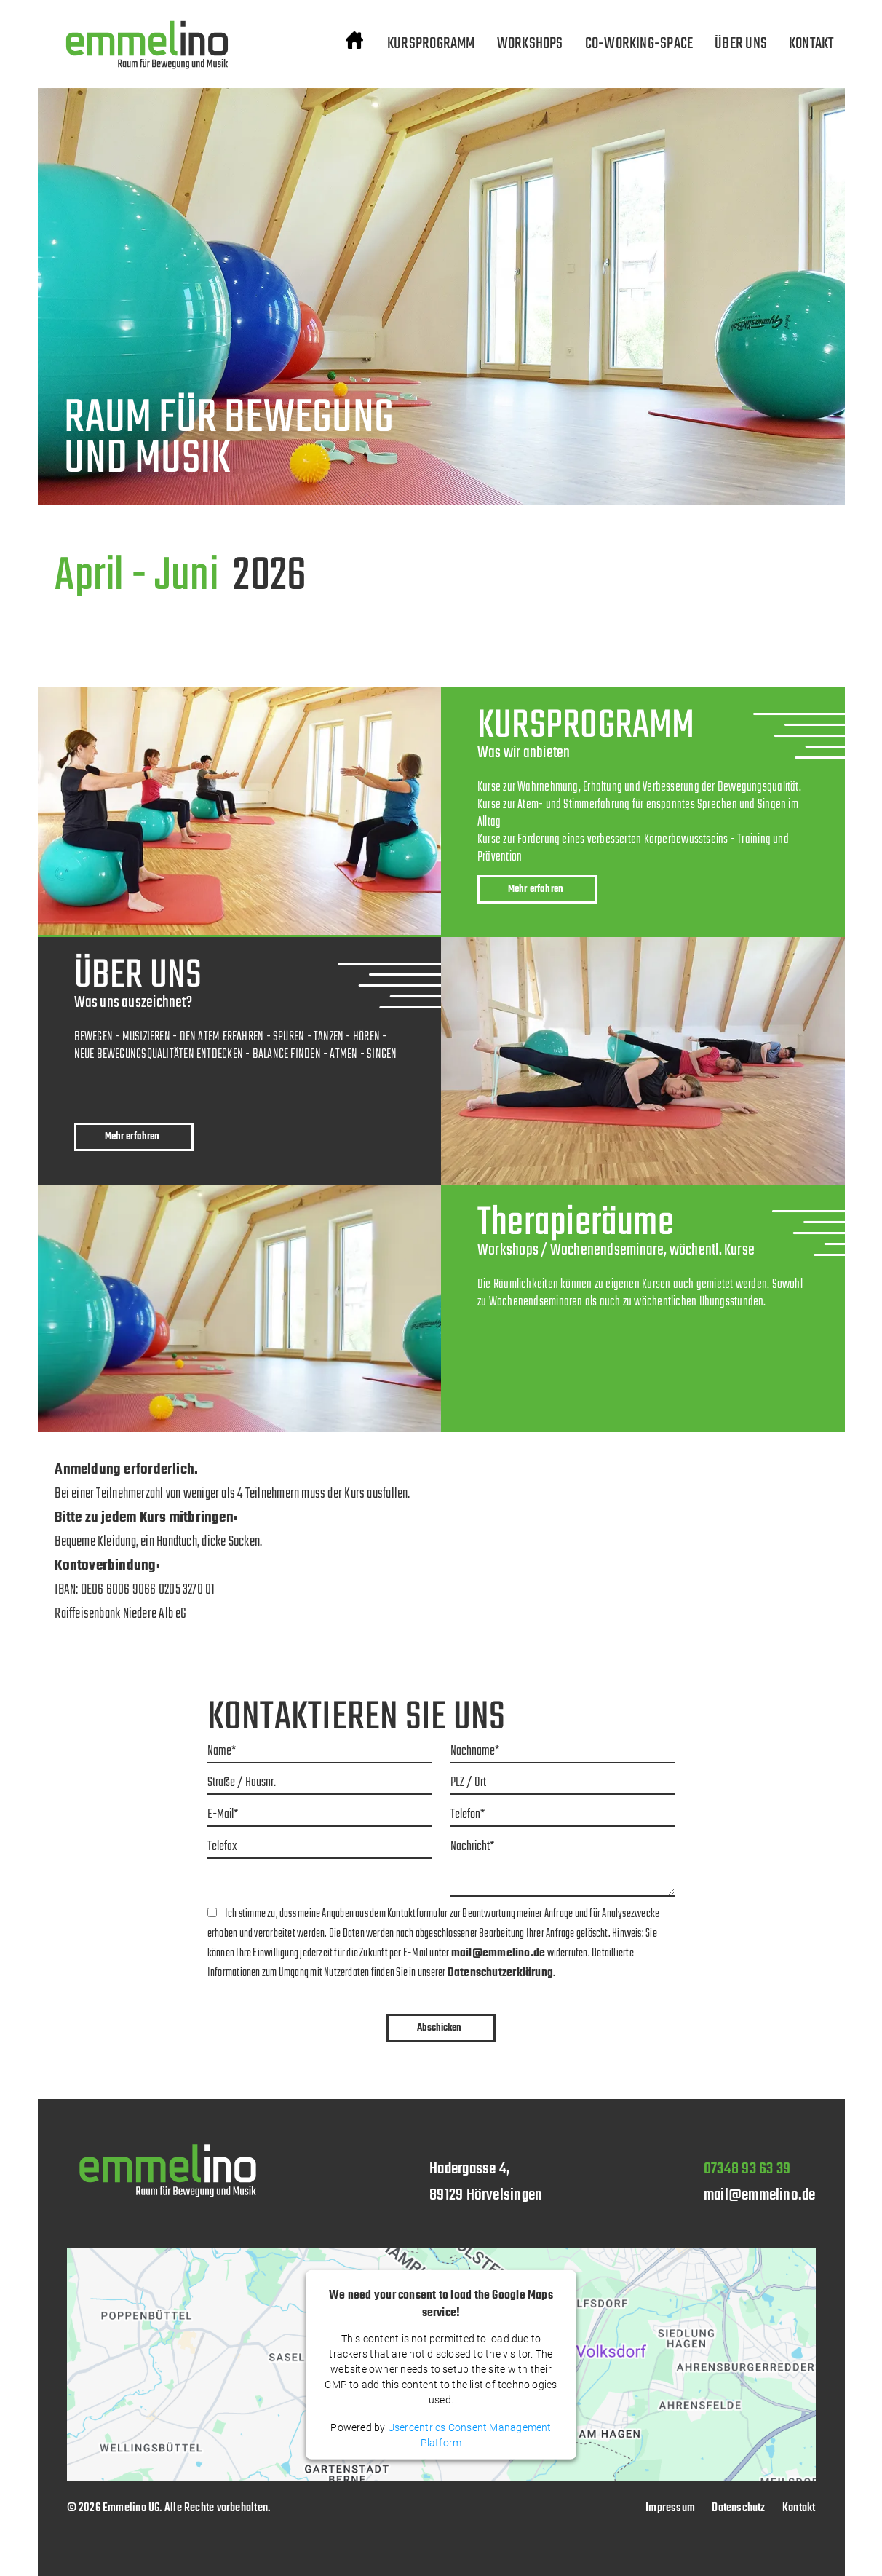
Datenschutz (738, 2508)
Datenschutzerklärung (500, 1973)
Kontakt (799, 2508)
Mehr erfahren (535, 889)
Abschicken (439, 2028)
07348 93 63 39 (747, 2169)
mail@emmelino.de (498, 1953)
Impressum (670, 2508)
